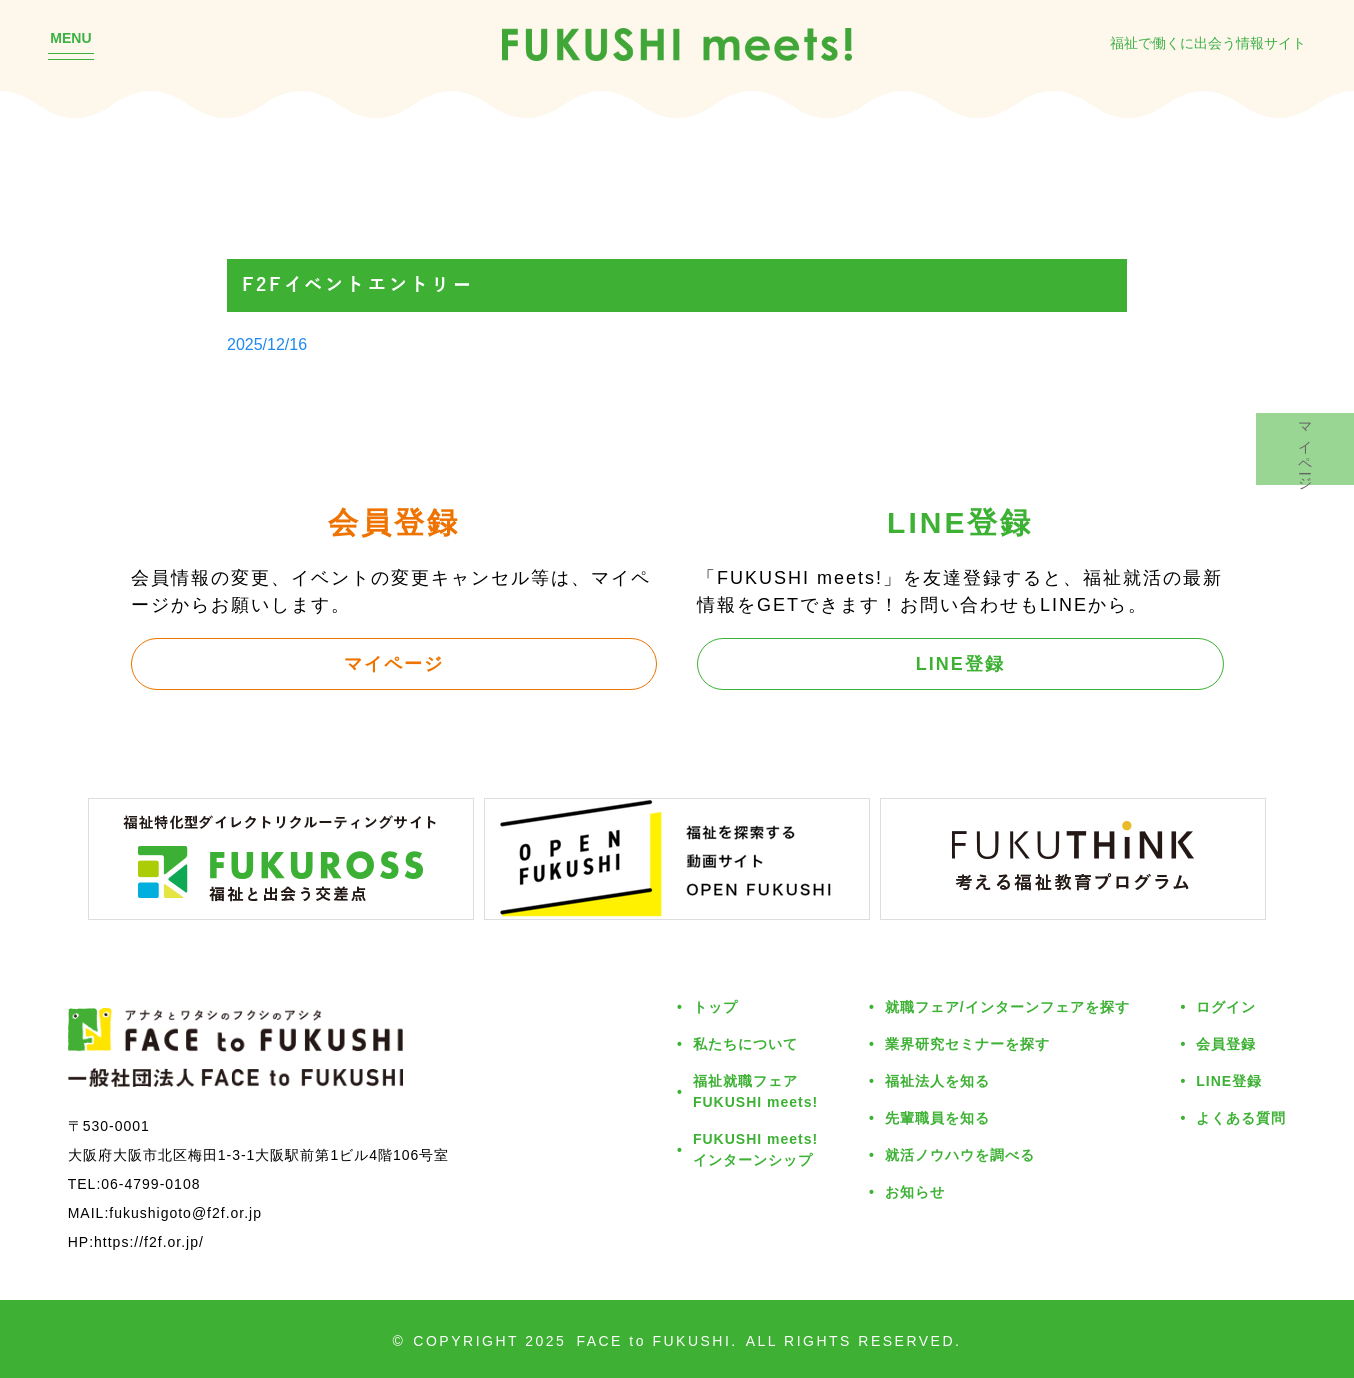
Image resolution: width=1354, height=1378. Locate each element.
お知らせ (915, 1191)
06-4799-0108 (150, 1183)
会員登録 (1226, 1043)
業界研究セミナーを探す (967, 1043)
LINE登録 (960, 663)
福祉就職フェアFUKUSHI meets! (755, 1091)
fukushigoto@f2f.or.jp (185, 1212)
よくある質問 (1241, 1117)
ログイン (1226, 1006)
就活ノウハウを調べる (960, 1154)
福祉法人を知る (937, 1080)
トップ (715, 1006)
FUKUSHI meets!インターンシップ (755, 1149)
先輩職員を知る (937, 1117)
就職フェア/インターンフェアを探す (1007, 1006)
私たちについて (745, 1043)
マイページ (394, 663)
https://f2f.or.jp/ (149, 1241)
